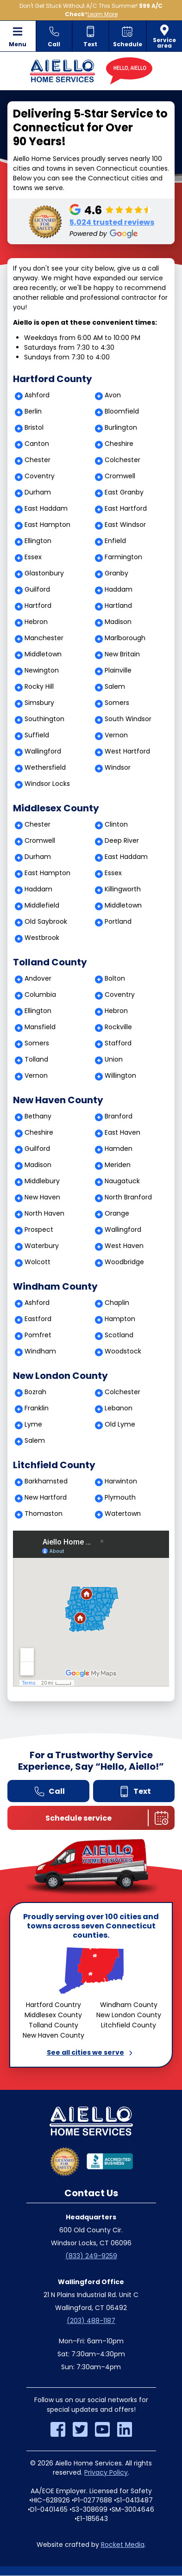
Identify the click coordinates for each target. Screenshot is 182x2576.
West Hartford (127, 751)
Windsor (118, 767)
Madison (118, 621)
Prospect (39, 1229)
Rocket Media (122, 2544)
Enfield (115, 540)
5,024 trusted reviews (111, 222)
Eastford (38, 1318)
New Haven (42, 1197)
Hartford (38, 605)
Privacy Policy (106, 2472)
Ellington (38, 540)
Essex (33, 557)
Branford (118, 1116)
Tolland (36, 1059)
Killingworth (123, 889)
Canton (37, 443)
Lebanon (118, 1408)
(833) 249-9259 (91, 2256)
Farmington (123, 557)
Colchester (122, 459)
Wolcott (37, 1261)
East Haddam (46, 508)
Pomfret (38, 1335)
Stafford (118, 1043)
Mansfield (40, 1027)
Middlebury (42, 1181)
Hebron (36, 621)
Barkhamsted (46, 1481)
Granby (116, 573)
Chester (37, 459)
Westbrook (42, 937)
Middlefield (42, 905)
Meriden (118, 1164)
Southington (44, 718)
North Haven (44, 1213)
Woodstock (123, 1351)
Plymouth (120, 1497)
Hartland (118, 605)
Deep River (122, 840)
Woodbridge (124, 1261)
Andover (38, 978)
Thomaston (44, 1513)
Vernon (116, 735)
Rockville (118, 1027)
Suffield (37, 735)
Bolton (115, 978)
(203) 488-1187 (91, 2320)
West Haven (124, 1245)
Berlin (33, 411)
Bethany (38, 1116)
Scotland (119, 1335)
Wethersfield (45, 767)
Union (114, 1059)
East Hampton (47, 524)
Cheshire (119, 443)
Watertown (123, 1513)
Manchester (44, 637)
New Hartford (46, 1497)
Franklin (37, 1408)
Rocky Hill (39, 686)
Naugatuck (122, 1181)
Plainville (118, 670)
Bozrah (35, 1391)
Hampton (120, 1318)
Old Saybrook (46, 921)
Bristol (34, 427)
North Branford (128, 1197)
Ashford (37, 395)
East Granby (124, 492)
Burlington (121, 427)
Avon (113, 395)
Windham (40, 1351)
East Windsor (125, 524)
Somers (117, 702)
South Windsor (128, 718)
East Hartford (126, 508)
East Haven (122, 1132)
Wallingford (43, 751)
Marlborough (125, 637)
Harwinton (121, 1481)
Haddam (118, 589)
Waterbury (42, 1245)
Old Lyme (120, 1424)
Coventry (40, 476)
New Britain (122, 654)
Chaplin (117, 1302)
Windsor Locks (47, 783)
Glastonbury (44, 573)
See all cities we (91, 2052)
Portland (118, 921)
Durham (38, 492)
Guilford (37, 589)
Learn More (103, 14)
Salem (115, 686)
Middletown (43, 654)
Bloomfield (122, 411)
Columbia (40, 994)
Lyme (33, 1424)
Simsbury (39, 702)
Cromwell (120, 476)
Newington (42, 670)
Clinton (116, 824)
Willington (120, 1075)
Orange (117, 1213)
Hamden (118, 1148)
